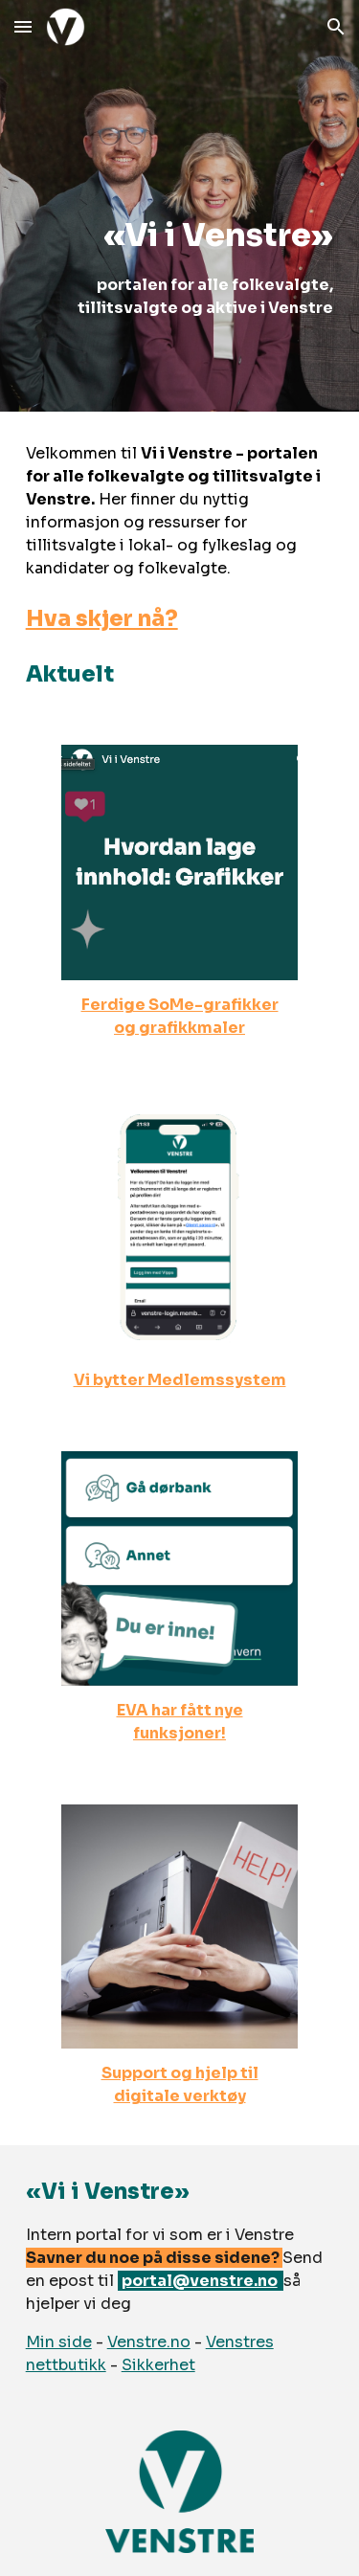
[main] (180, 205)
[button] (23, 26)
